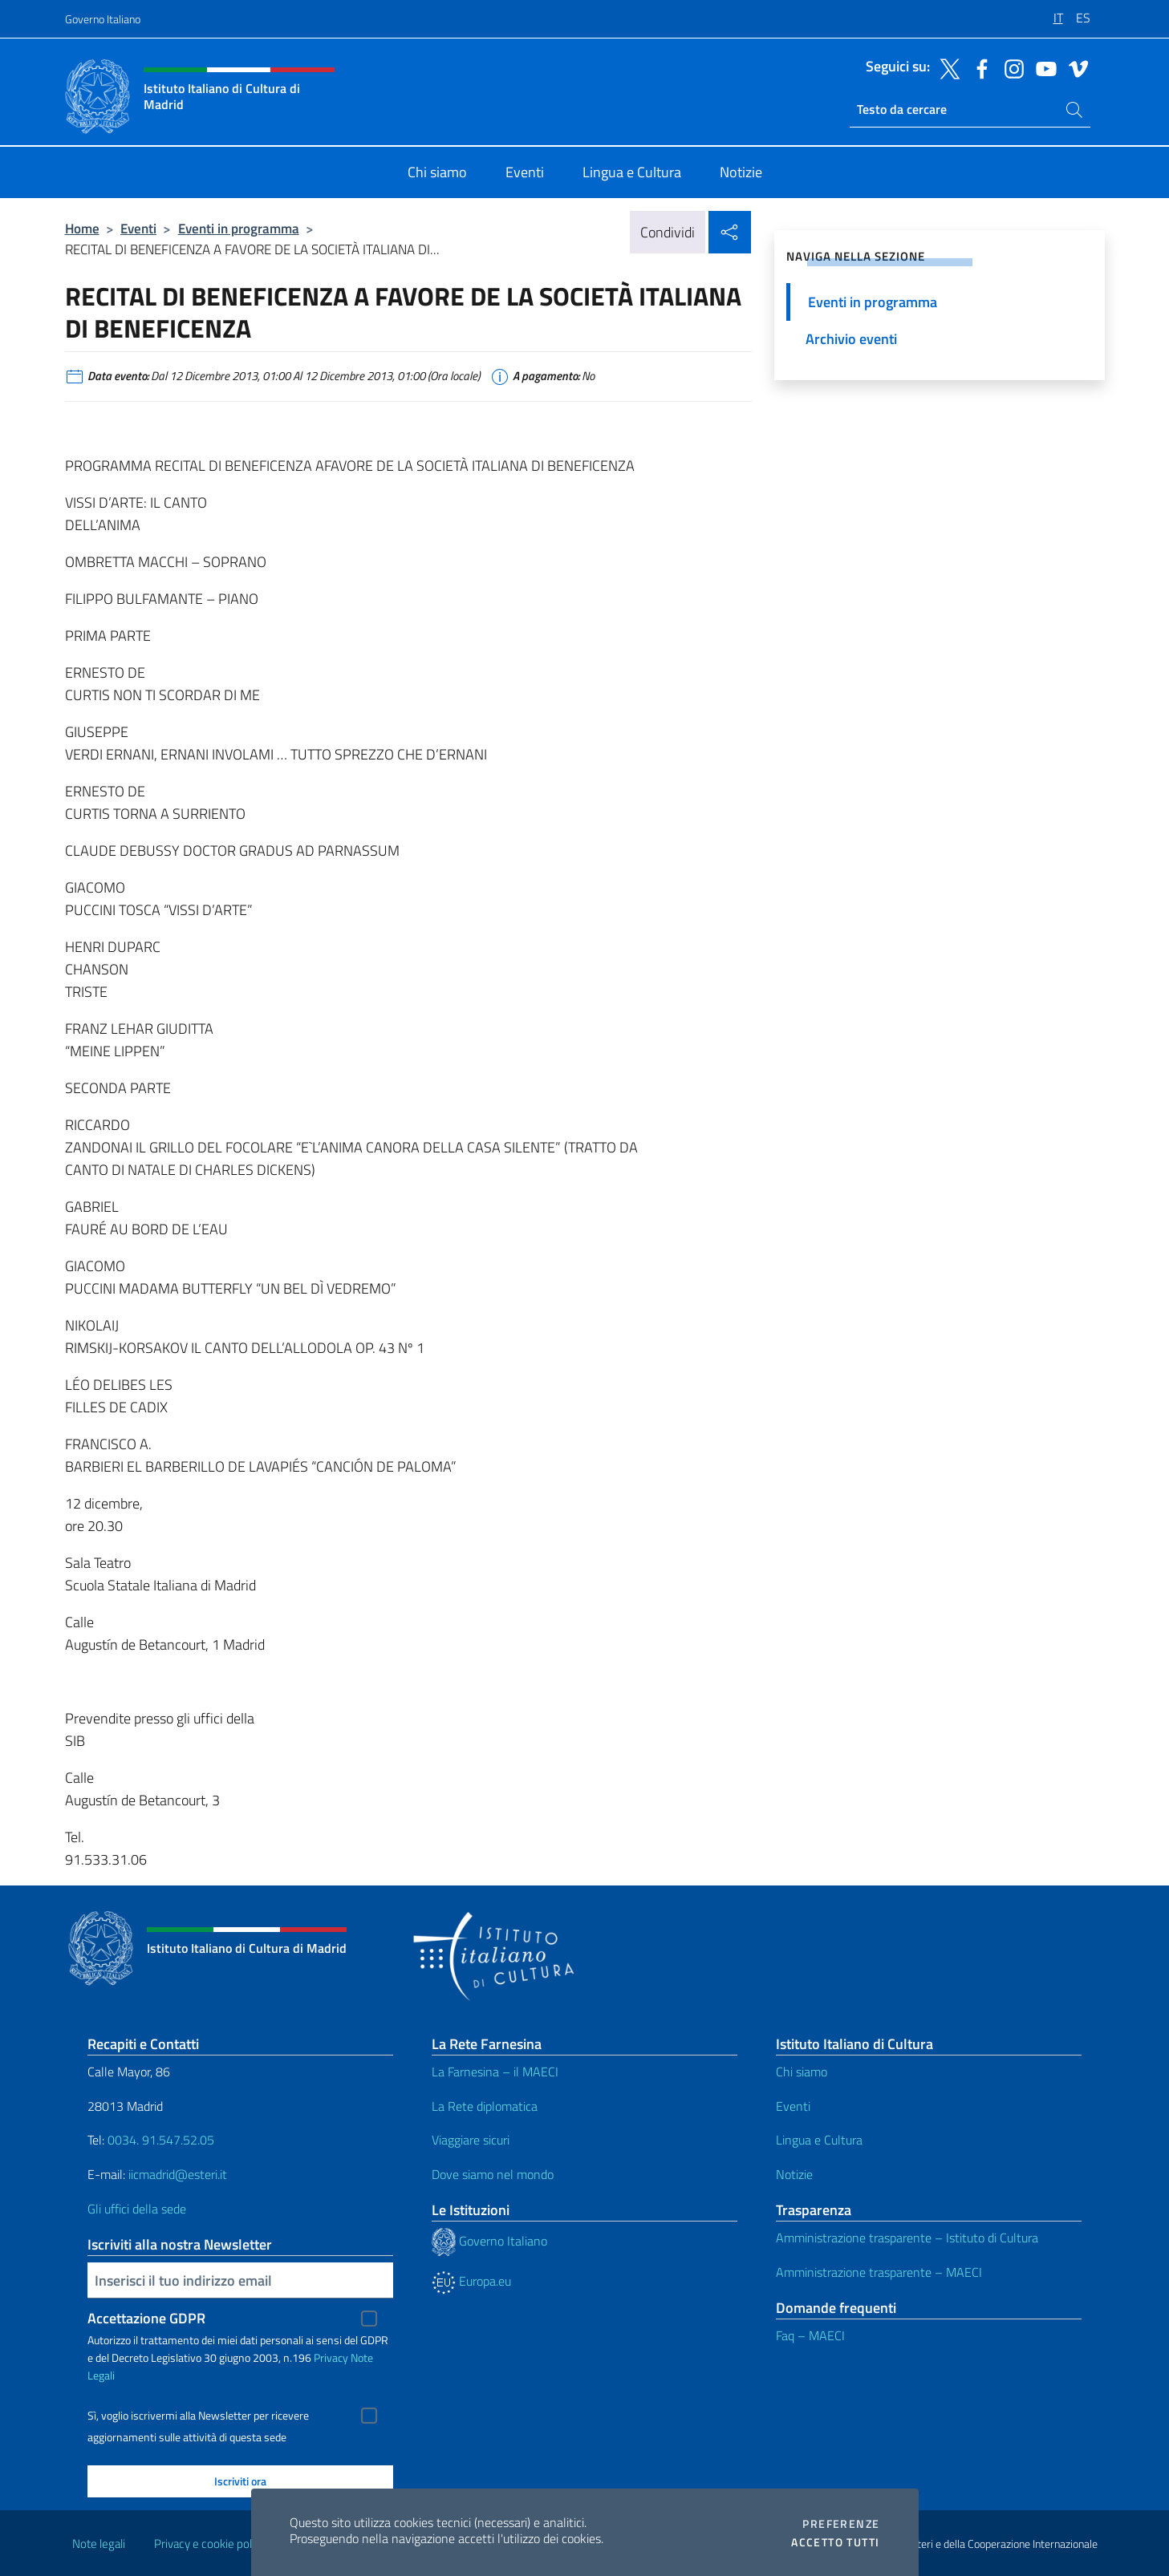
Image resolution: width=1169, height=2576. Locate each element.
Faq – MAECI (810, 2335)
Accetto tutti (835, 2542)
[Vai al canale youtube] (1042, 67)
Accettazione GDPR (146, 2318)
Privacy (331, 2357)
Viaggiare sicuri (470, 2139)
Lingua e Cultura (819, 2139)
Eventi (138, 228)
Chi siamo (801, 2071)
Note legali (98, 2543)
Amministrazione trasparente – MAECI (879, 2272)
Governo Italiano (102, 18)
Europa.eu (471, 2280)
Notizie (794, 2174)
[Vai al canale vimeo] (1074, 67)
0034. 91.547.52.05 (159, 2139)
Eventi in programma (238, 228)
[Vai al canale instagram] (1010, 67)
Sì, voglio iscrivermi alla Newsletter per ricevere (198, 2415)
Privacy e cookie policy (210, 2543)
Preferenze (840, 2523)
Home (82, 228)
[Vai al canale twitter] (946, 67)
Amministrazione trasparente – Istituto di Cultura (907, 2237)
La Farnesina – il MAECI (495, 2071)
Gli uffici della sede (136, 2208)
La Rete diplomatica (485, 2106)
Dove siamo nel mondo (493, 2174)
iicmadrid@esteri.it (177, 2174)
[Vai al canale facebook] (978, 67)
